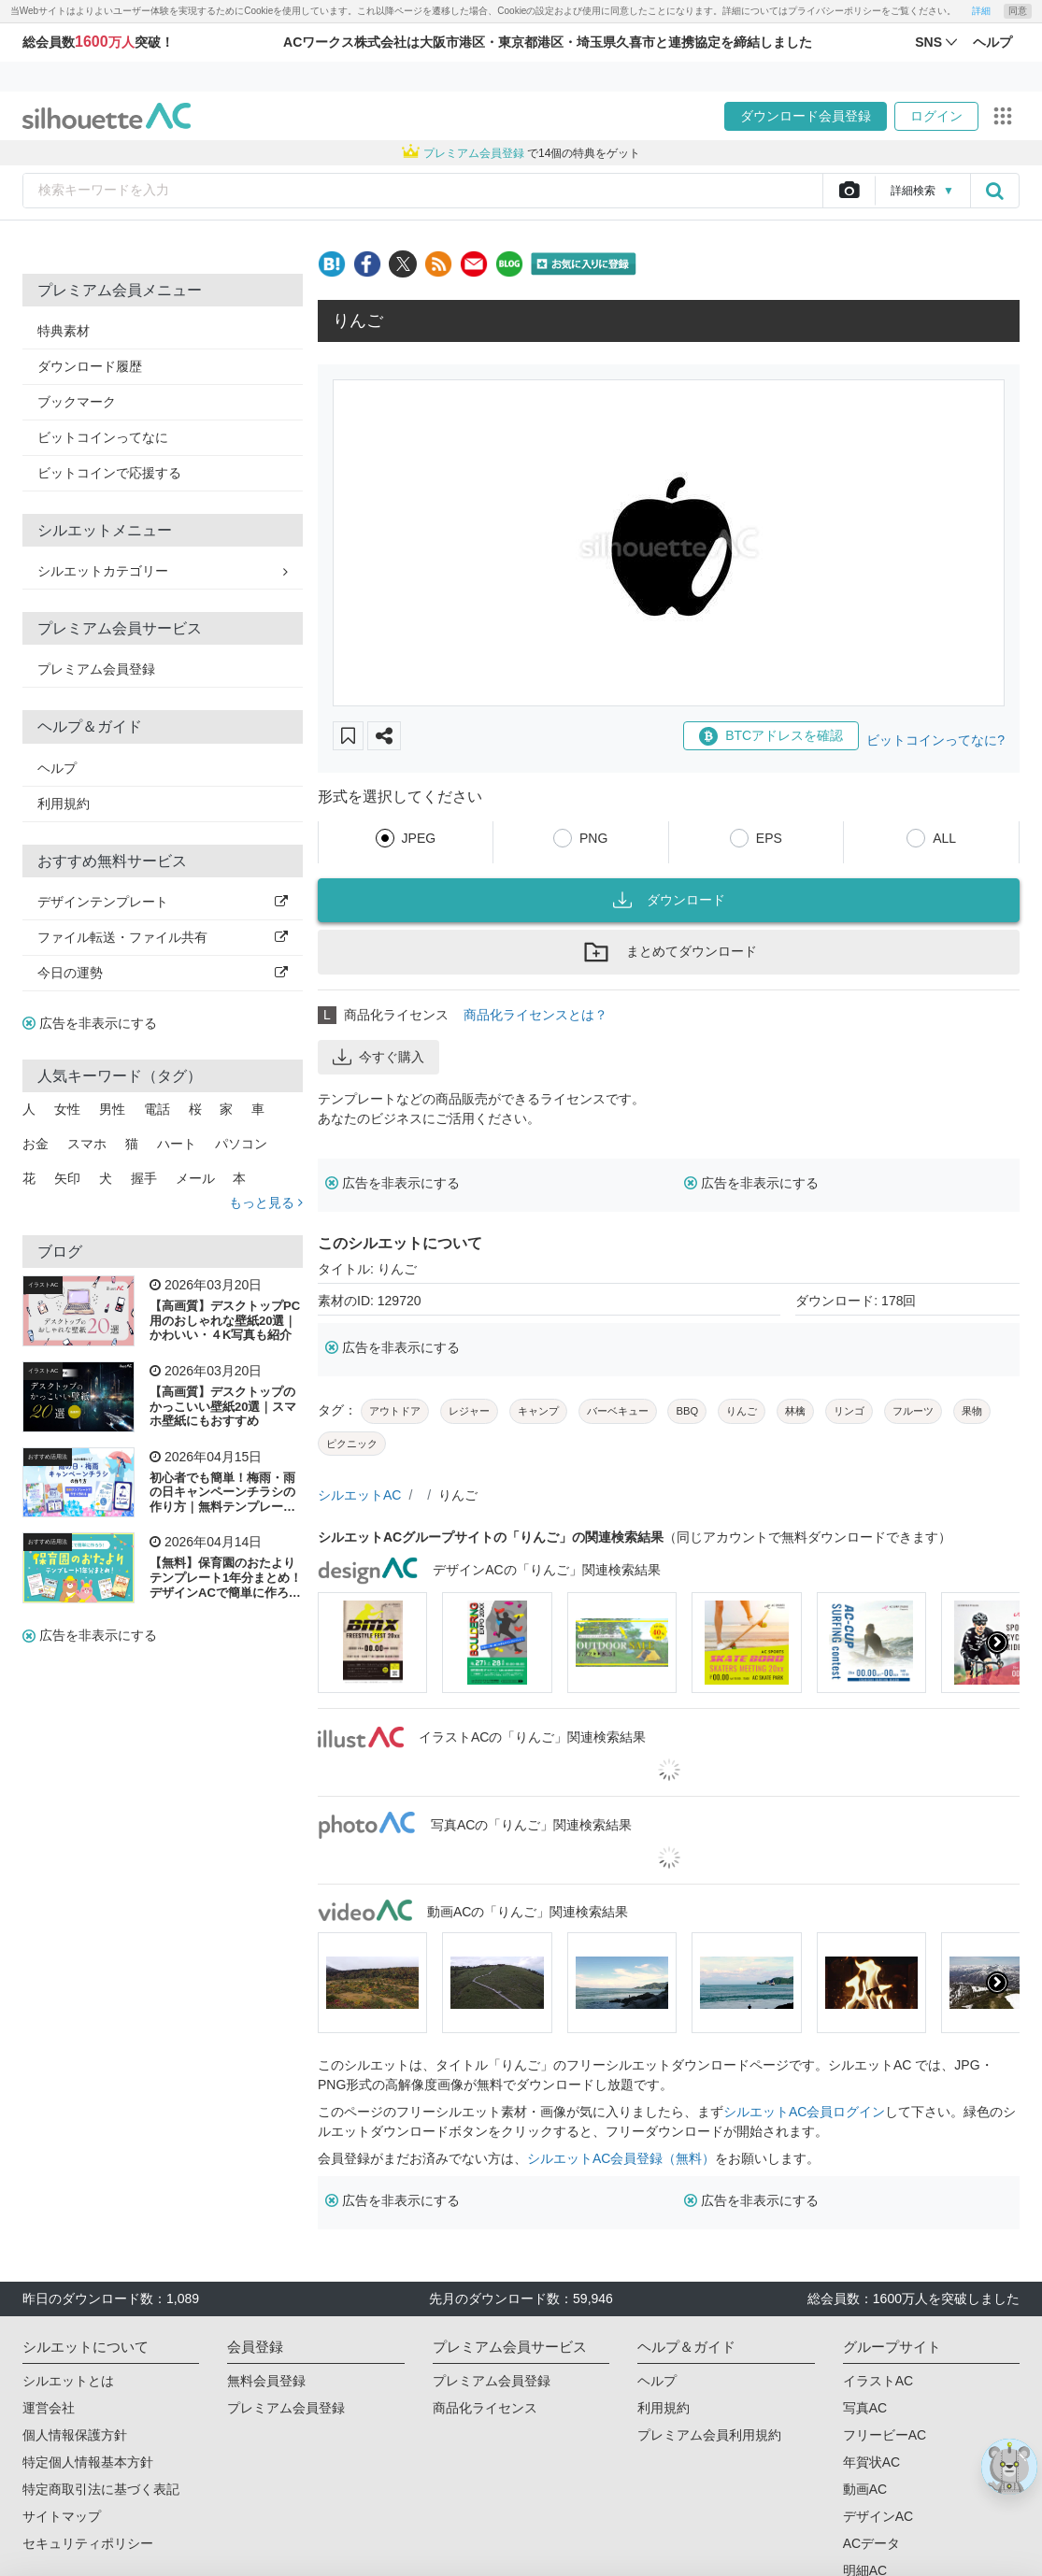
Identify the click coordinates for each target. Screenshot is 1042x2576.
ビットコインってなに (102, 437)
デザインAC (878, 2516)
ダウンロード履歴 (89, 366)
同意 (1017, 11)
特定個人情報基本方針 (87, 2462)
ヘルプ (57, 768)
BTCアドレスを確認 (771, 736)
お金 (35, 1143)
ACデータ (871, 2543)
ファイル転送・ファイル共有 (162, 937)
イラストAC (43, 1285)
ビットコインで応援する (109, 472)
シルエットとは (68, 2380)
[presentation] (997, 1642)
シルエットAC (359, 1494)
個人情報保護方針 (74, 2434)
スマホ (87, 1143)
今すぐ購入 (378, 1056)
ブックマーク (76, 401)
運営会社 (48, 2407)
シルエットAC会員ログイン (804, 2111)
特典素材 (63, 330)
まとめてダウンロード (669, 952)
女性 (67, 1109)
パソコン (241, 1143)
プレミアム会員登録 (96, 669)
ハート (176, 1143)
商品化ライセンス (485, 2407)
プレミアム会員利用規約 (709, 2434)
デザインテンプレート (162, 901)
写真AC (865, 2407)
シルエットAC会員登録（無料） (621, 2158)
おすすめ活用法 (47, 1456)
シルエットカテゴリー (162, 570)
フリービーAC (884, 2434)
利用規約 (63, 803)
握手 (144, 1178)
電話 (157, 1109)
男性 (112, 1109)
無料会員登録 (266, 2380)
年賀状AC (871, 2462)
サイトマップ (61, 2516)
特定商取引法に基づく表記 (100, 2489)
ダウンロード (669, 899)
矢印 (67, 1178)
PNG (593, 838)
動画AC (865, 2489)
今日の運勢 (162, 972)
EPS (769, 838)
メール (195, 1178)
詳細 (981, 11)
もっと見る (266, 1202)
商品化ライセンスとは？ (535, 1014)
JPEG (419, 838)
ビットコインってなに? (935, 740)
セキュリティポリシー (87, 2543)
